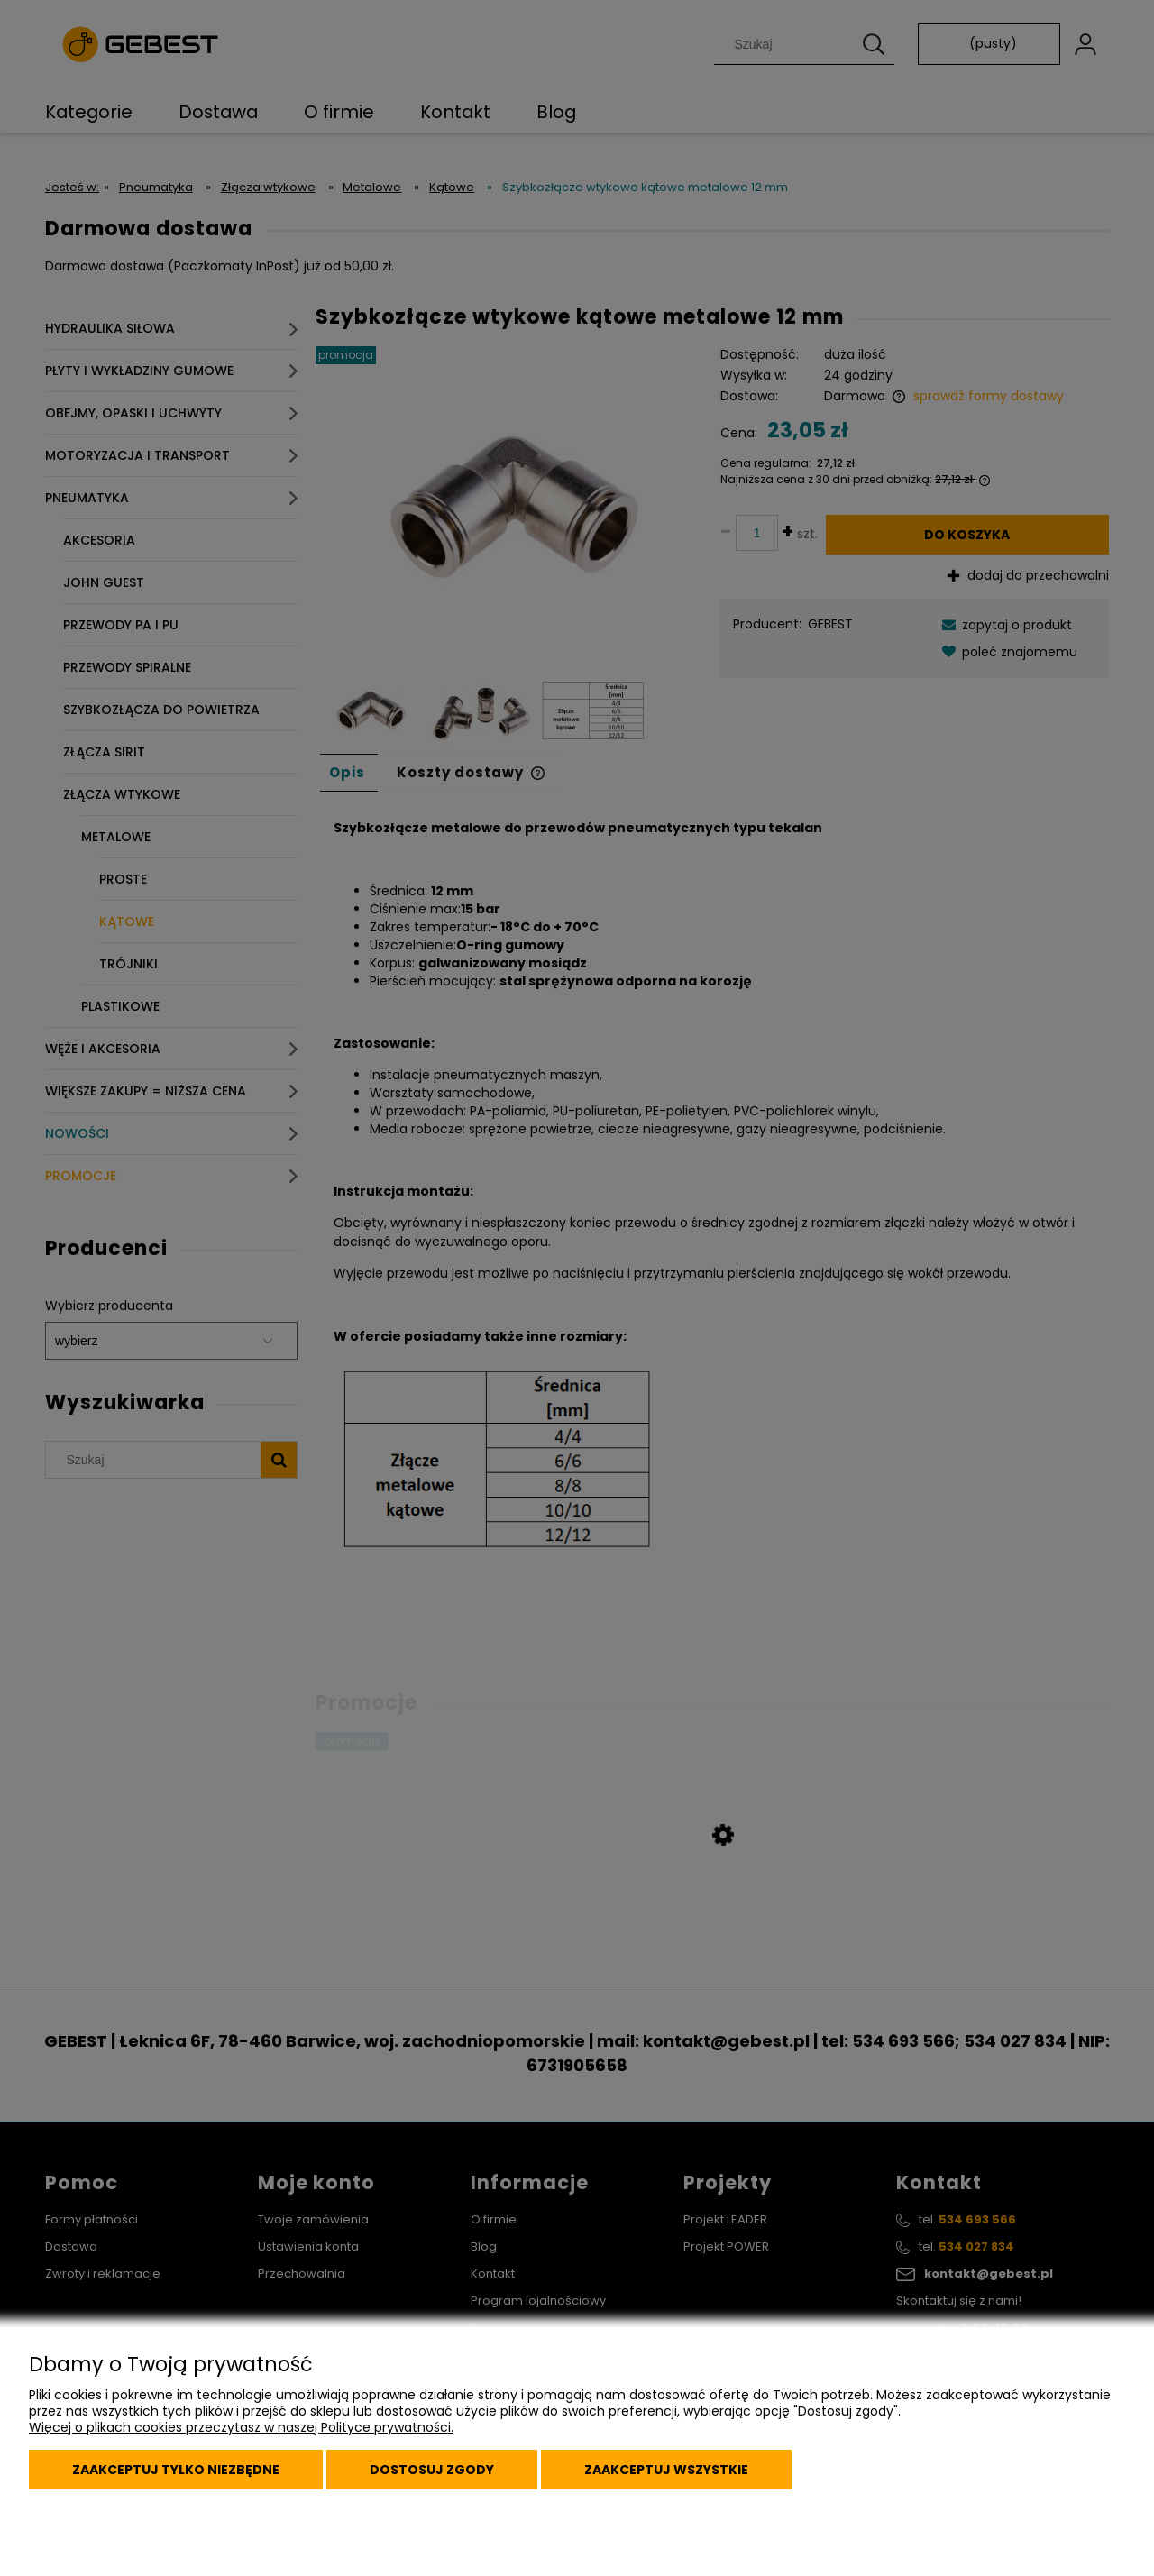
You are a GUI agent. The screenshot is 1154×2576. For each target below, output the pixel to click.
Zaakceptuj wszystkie (666, 2470)
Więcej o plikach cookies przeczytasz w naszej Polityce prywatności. (241, 2427)
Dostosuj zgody (432, 2470)
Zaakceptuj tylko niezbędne (175, 2470)
